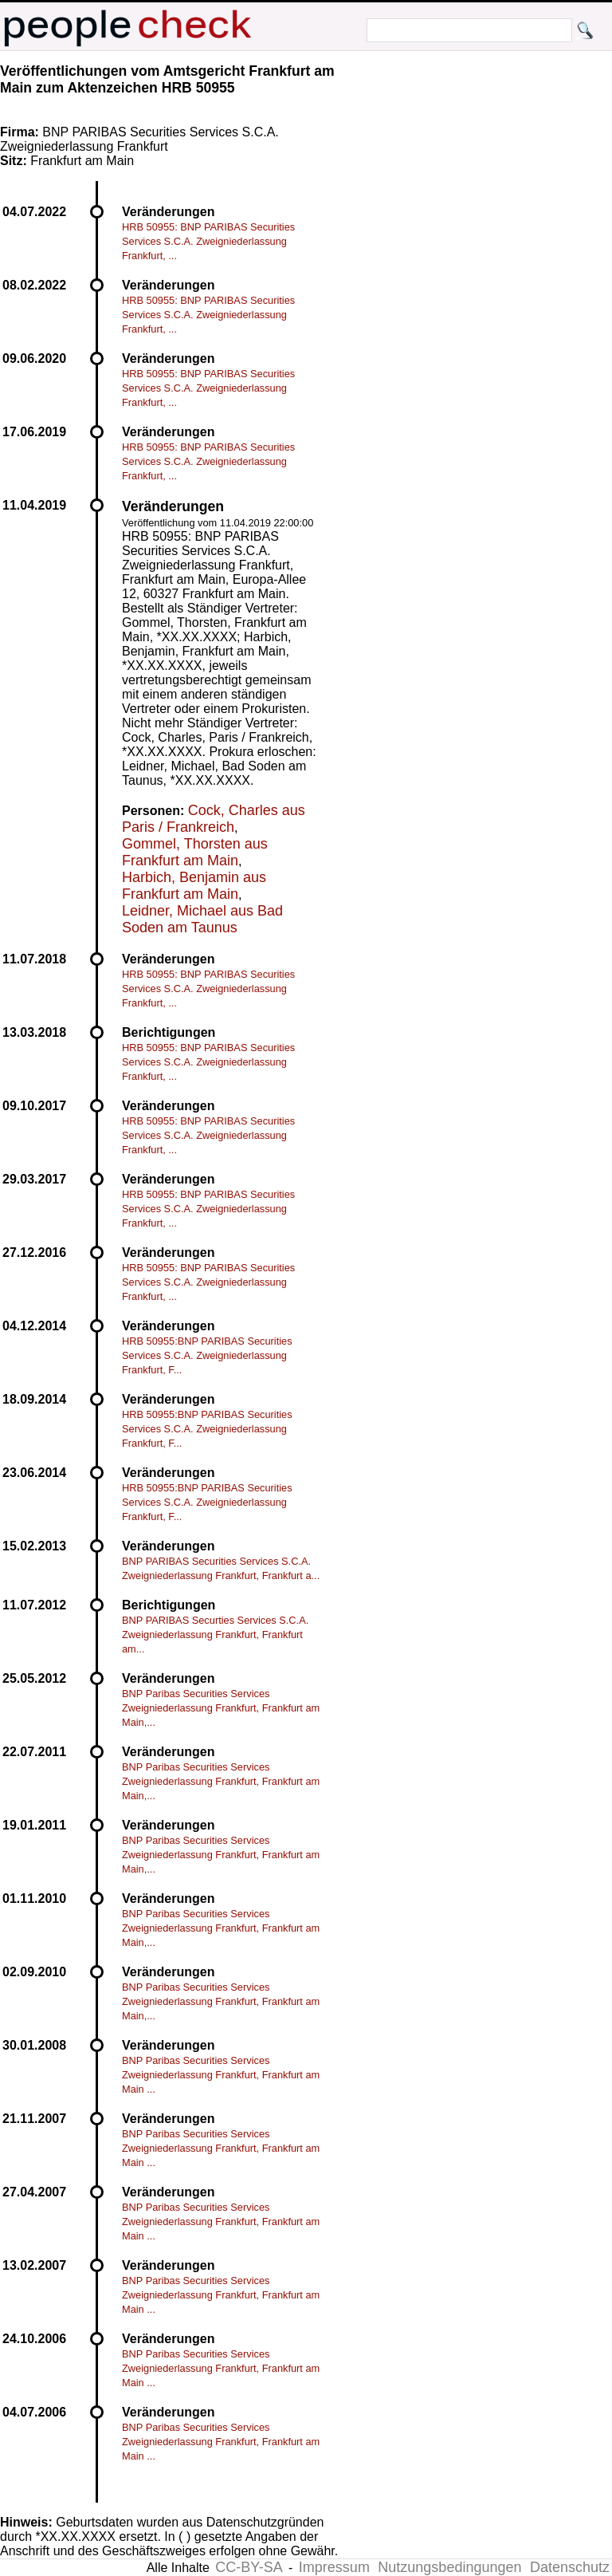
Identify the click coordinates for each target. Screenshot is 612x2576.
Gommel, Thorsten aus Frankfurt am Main (195, 852)
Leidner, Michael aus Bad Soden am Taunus (202, 919)
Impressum (334, 2567)
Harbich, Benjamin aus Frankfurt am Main (194, 885)
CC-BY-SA (248, 2567)
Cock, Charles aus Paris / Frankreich (213, 818)
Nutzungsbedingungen (449, 2567)
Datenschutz (570, 2567)
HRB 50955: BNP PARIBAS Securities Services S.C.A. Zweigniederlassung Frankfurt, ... (208, 241)
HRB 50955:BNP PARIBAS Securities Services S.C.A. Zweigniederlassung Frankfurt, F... (207, 1355)
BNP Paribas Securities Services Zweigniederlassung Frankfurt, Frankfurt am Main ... (221, 2074)
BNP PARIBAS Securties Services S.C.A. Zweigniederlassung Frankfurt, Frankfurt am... (215, 1634)
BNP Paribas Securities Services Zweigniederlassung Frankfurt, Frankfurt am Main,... (221, 1708)
